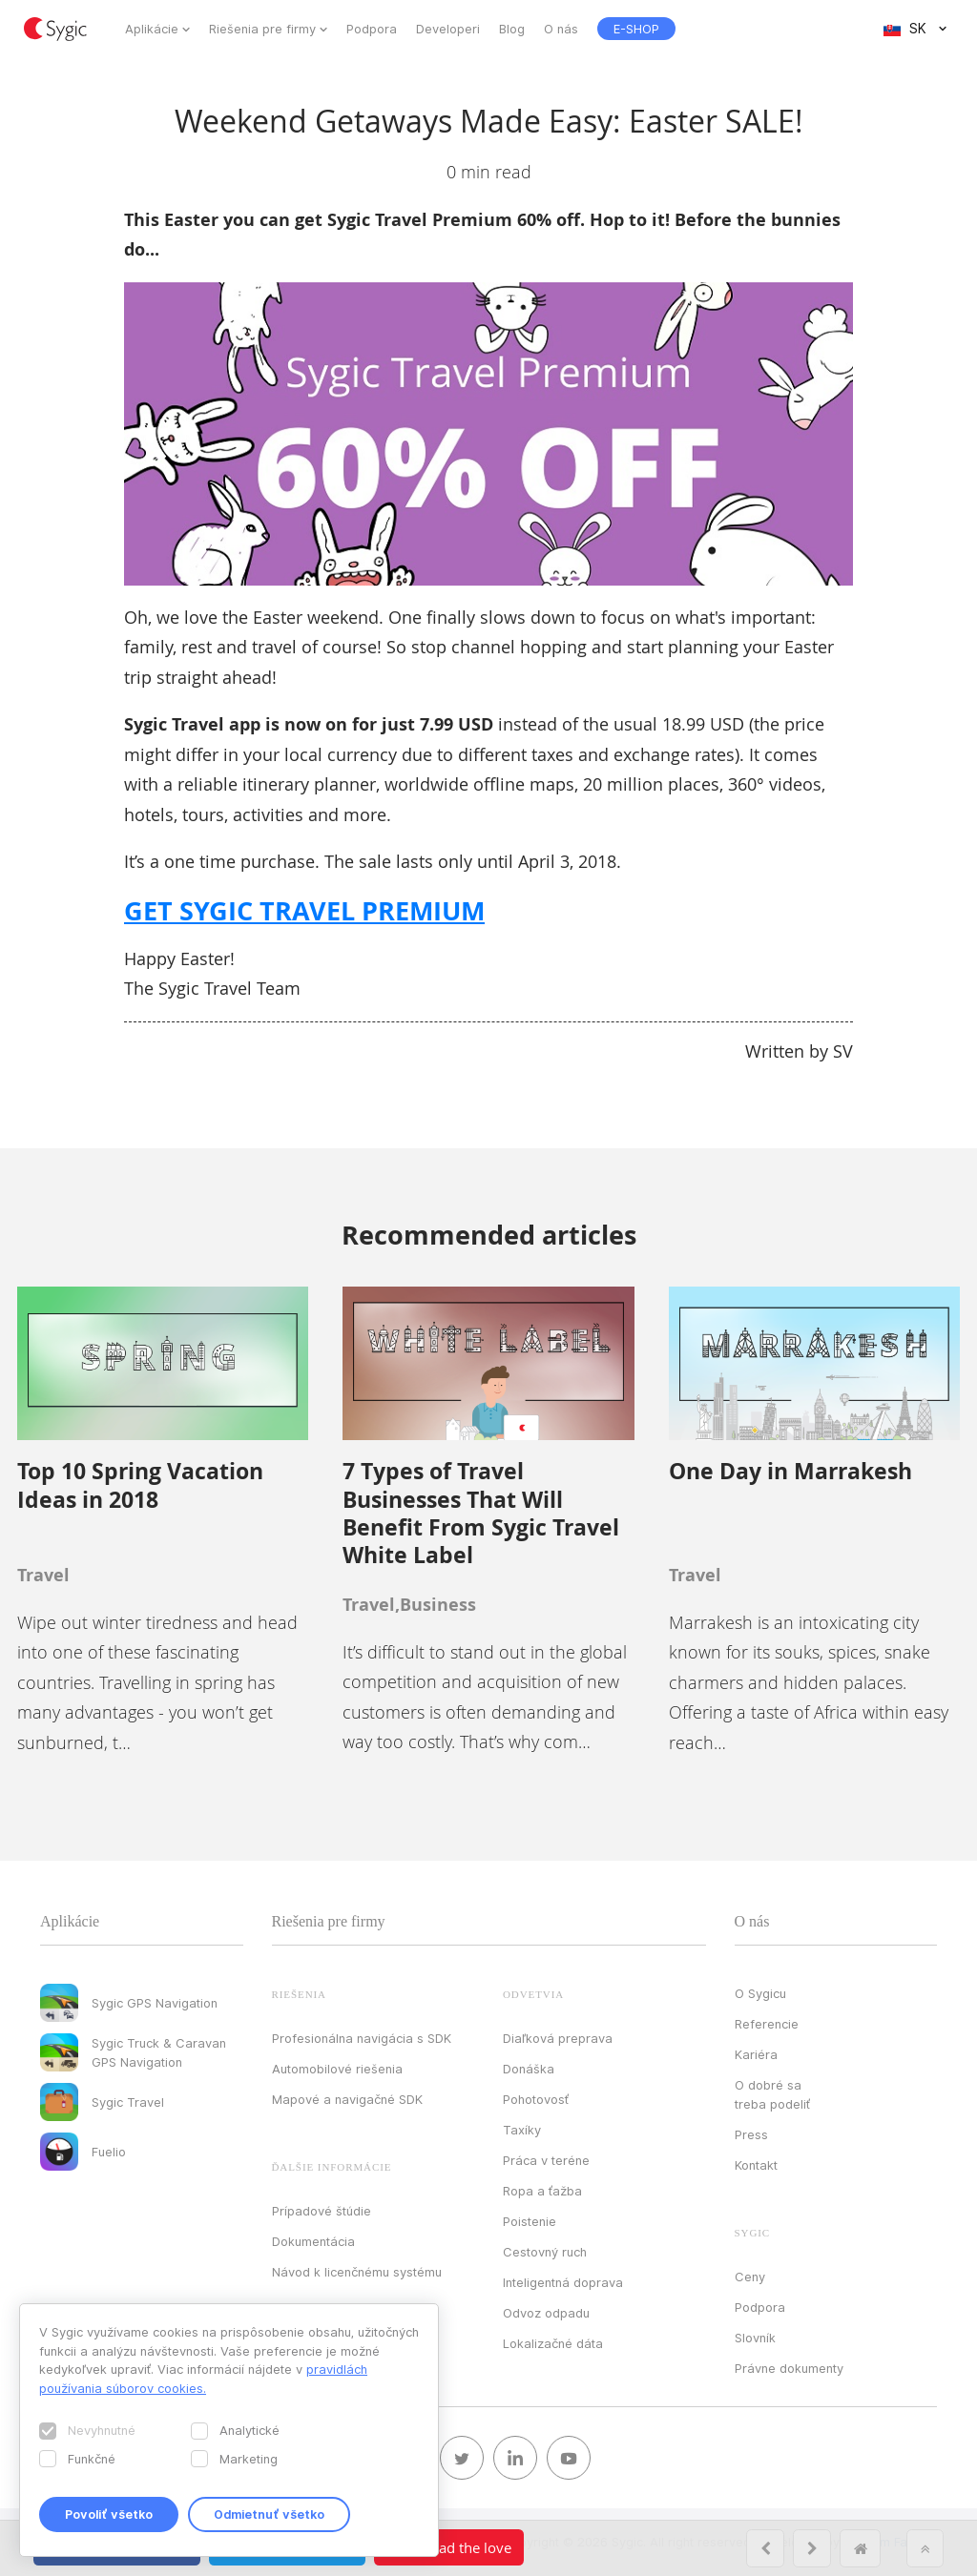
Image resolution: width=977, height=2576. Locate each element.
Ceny (750, 2276)
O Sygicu (760, 1993)
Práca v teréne (546, 2160)
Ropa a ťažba (542, 2190)
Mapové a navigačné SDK (347, 2099)
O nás (561, 28)
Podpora (371, 28)
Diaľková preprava (558, 2038)
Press (751, 2134)
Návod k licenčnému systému (357, 2271)
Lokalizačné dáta (553, 2343)
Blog (512, 28)
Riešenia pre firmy (262, 28)
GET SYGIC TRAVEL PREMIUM (304, 910)
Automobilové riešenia (337, 2068)
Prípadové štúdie (321, 2210)
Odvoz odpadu (546, 2312)
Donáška (528, 2068)
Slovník (755, 2337)
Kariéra (756, 2054)
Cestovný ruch (545, 2251)
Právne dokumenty (789, 2368)
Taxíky (522, 2129)
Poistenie (529, 2221)
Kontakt (756, 2165)
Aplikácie (151, 28)
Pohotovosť (536, 2099)
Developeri (448, 28)
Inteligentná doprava (563, 2282)
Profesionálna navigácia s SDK (361, 2038)
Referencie (767, 2023)
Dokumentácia (313, 2241)
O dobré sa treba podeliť (772, 2094)
